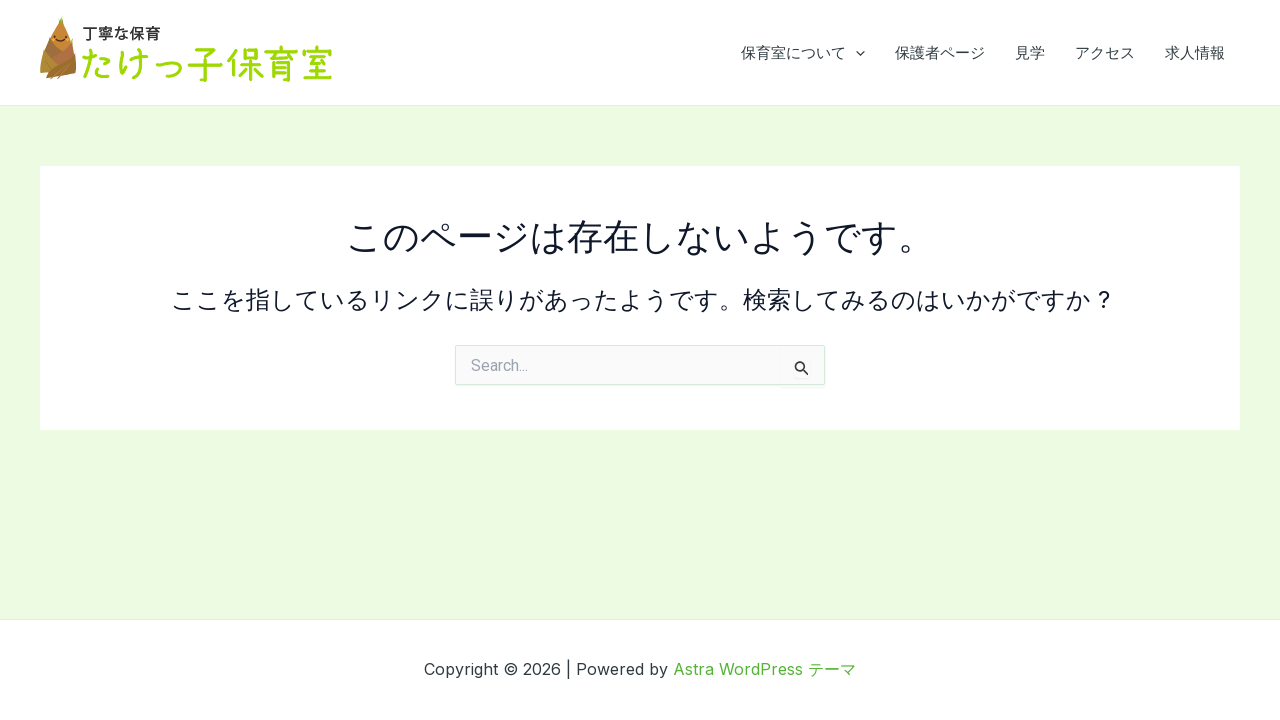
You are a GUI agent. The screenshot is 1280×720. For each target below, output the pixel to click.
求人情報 (1195, 52)
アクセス (1105, 52)
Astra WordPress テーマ (764, 669)
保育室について (803, 53)
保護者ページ (940, 52)
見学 (1030, 52)
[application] (855, 53)
